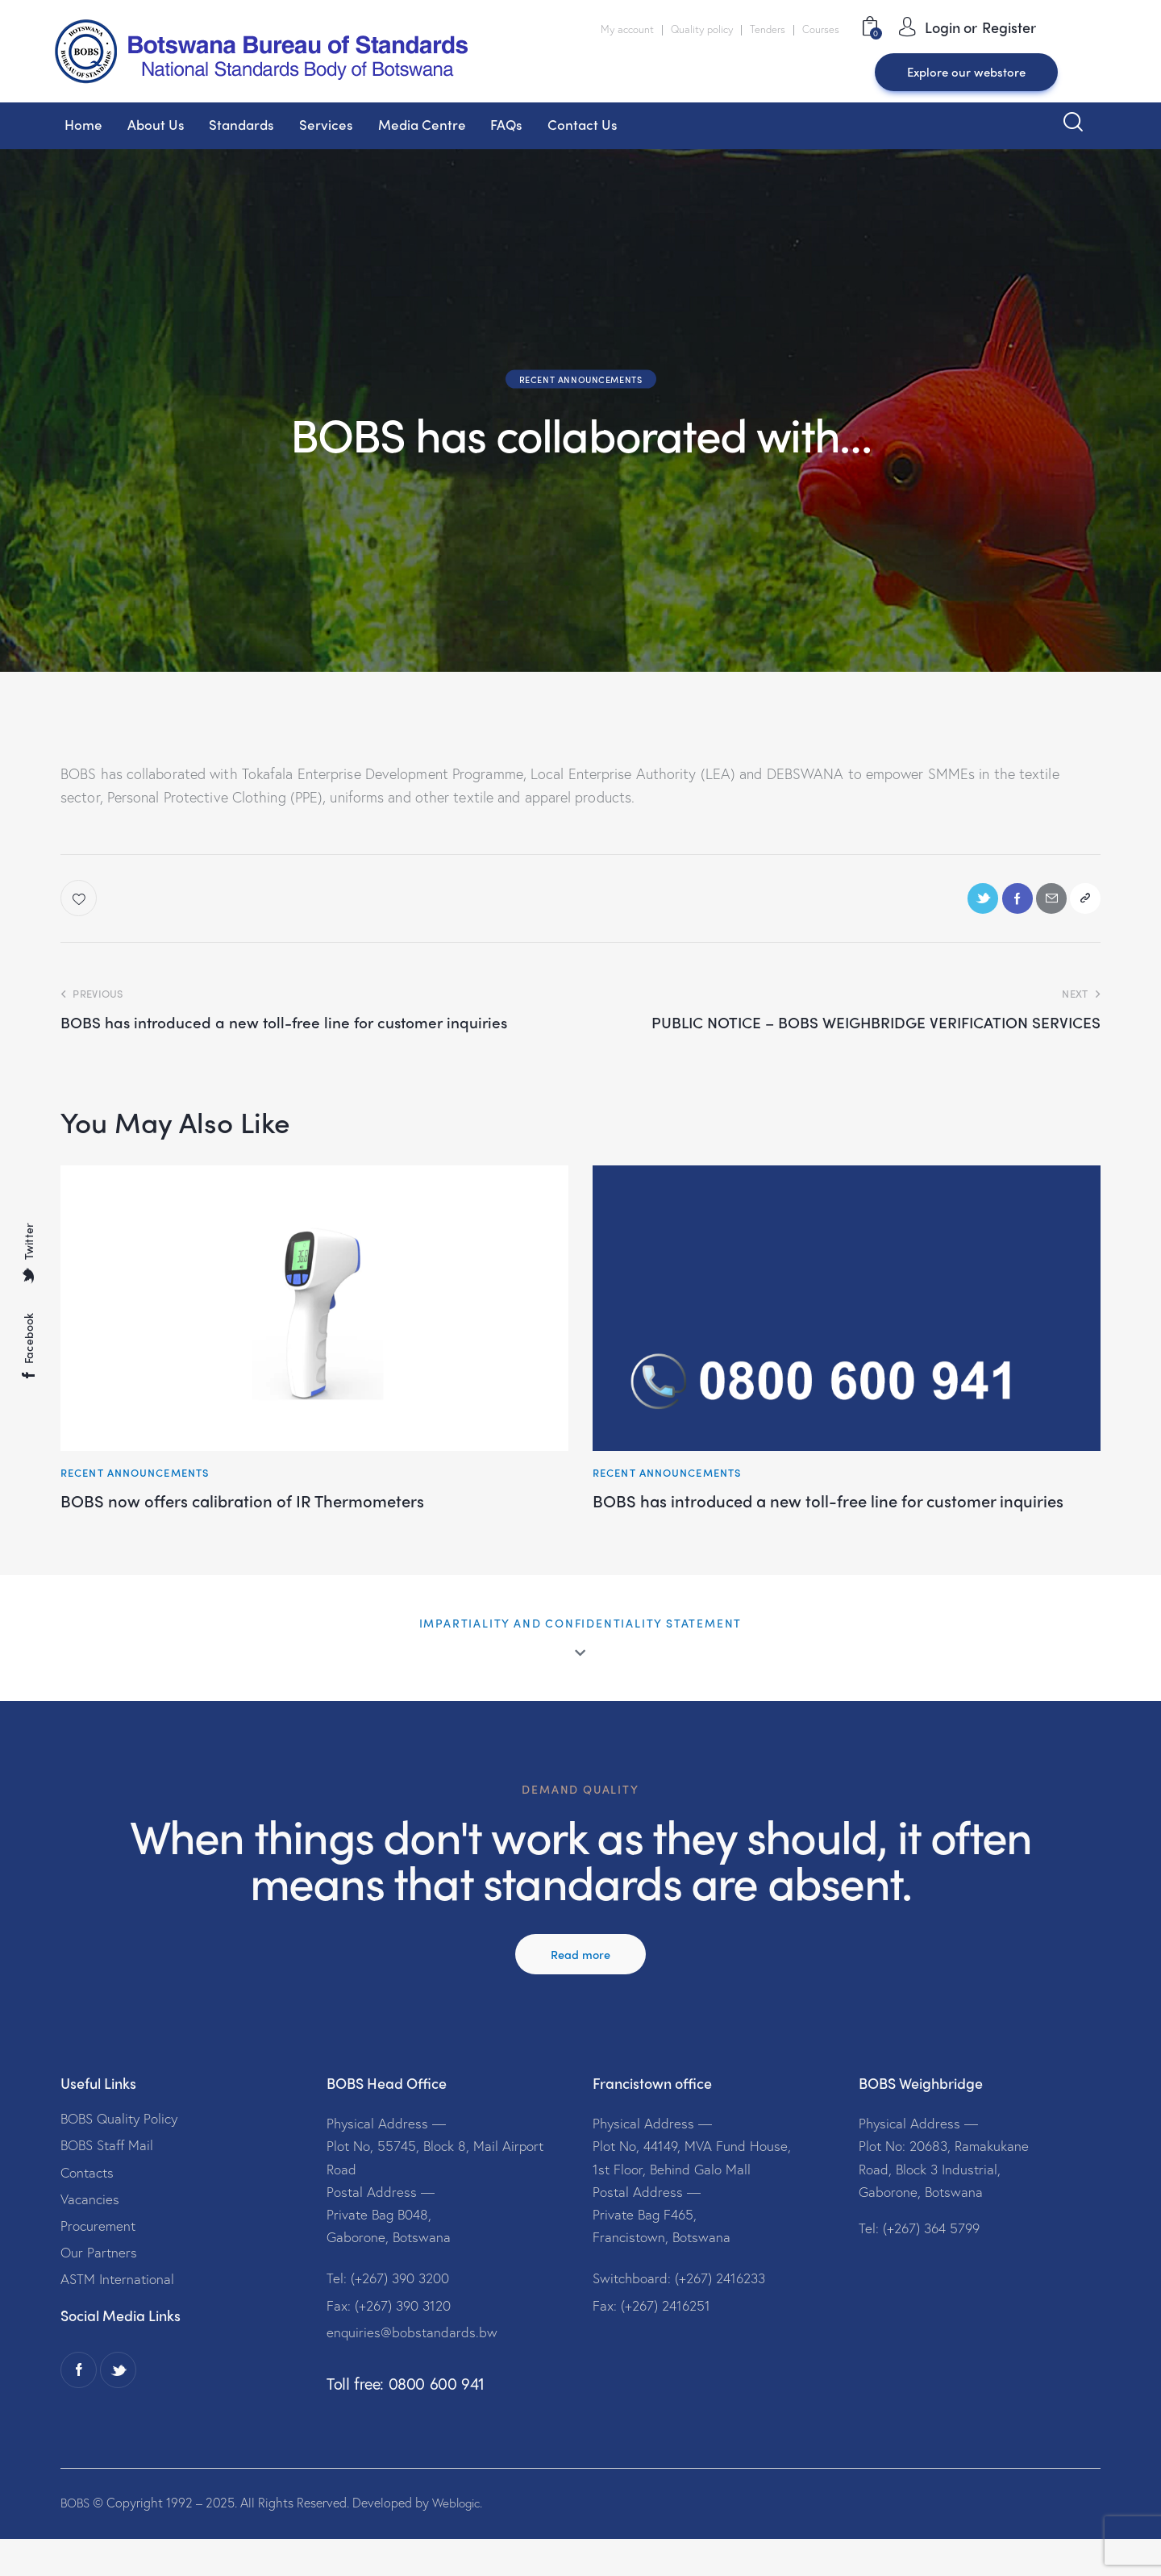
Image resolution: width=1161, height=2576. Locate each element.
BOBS (76, 2539)
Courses (820, 29)
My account (627, 29)
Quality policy (702, 29)
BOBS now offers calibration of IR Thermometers (274, 1508)
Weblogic (461, 2539)
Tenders (767, 29)
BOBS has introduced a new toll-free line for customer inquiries (831, 1520)
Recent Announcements (581, 379)
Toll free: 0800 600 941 (406, 2421)
